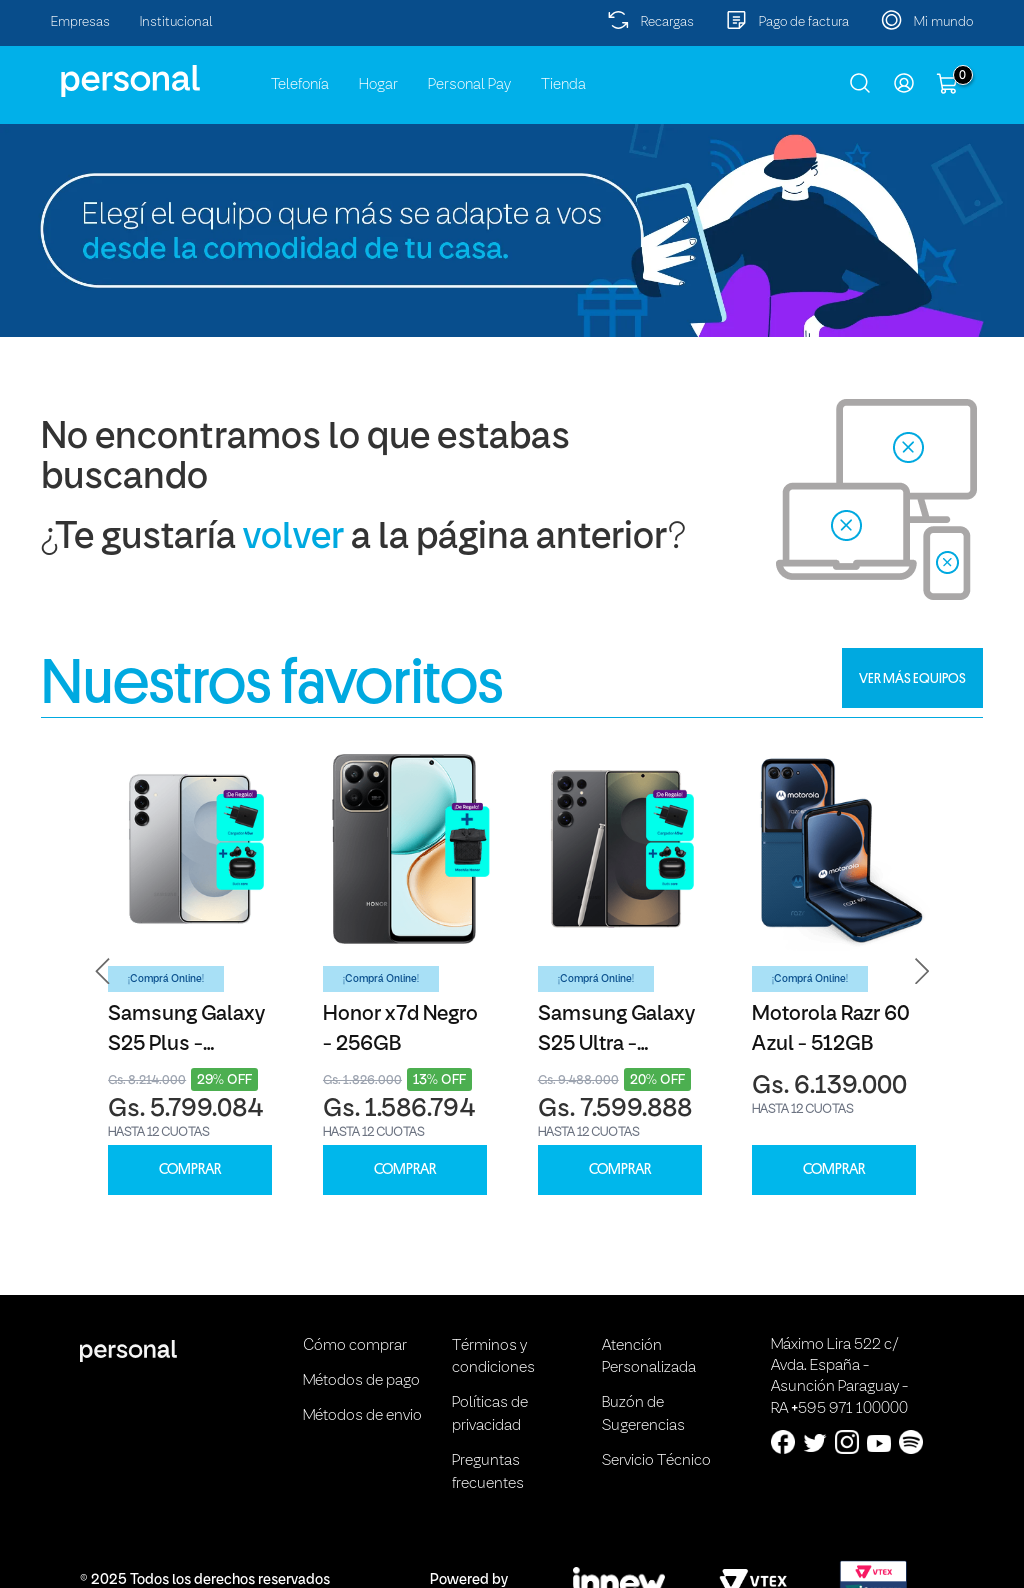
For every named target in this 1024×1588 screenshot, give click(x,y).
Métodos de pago (361, 1381)
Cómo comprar (355, 1346)
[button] (103, 971)
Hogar (378, 85)
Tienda (563, 85)
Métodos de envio (362, 1416)
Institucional (176, 22)
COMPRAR (190, 1169)
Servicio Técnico (656, 1461)
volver (293, 538)
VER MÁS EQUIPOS (912, 678)
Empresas (80, 22)
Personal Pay (469, 85)
